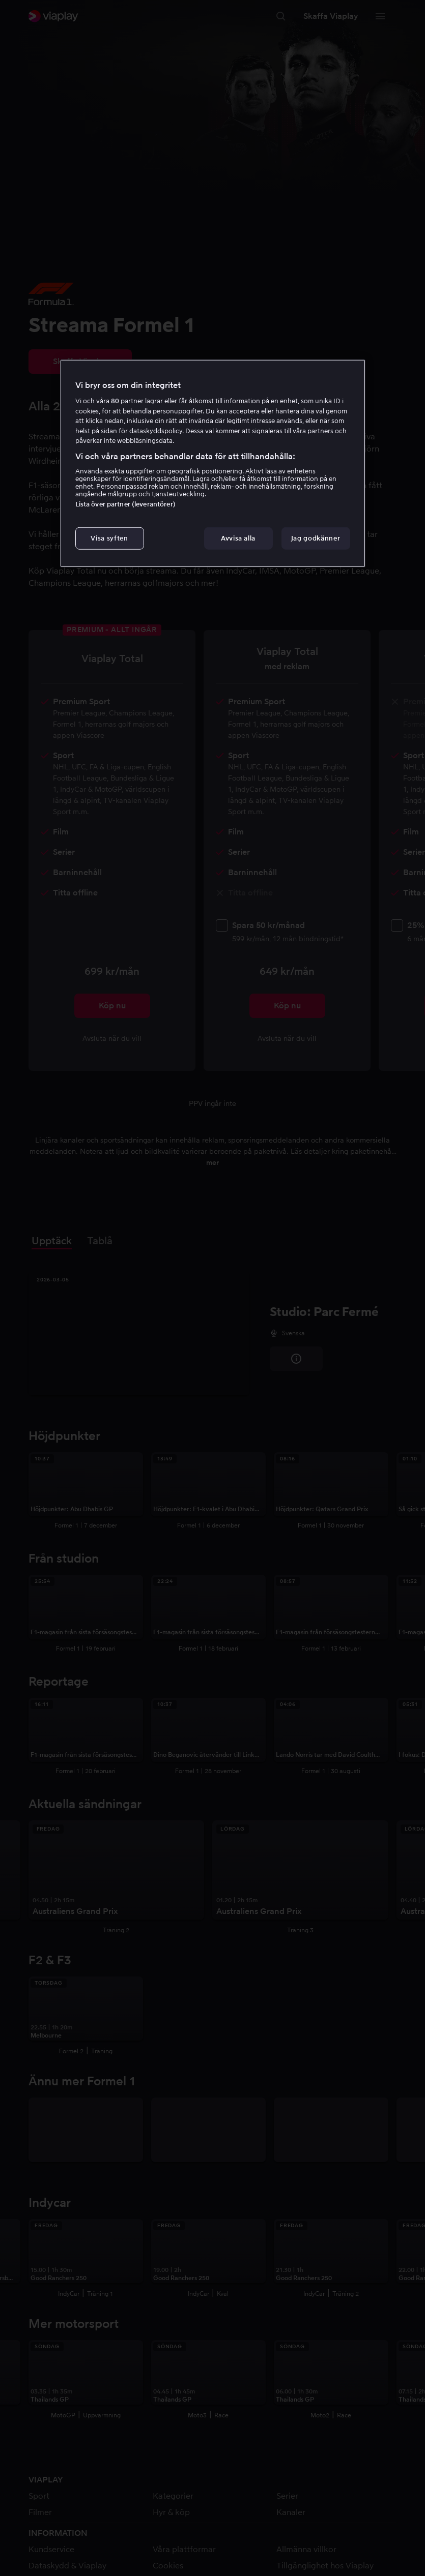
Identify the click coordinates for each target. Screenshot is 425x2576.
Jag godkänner (315, 538)
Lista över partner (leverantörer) (125, 504)
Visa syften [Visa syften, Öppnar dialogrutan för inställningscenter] (109, 538)
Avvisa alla (238, 538)
